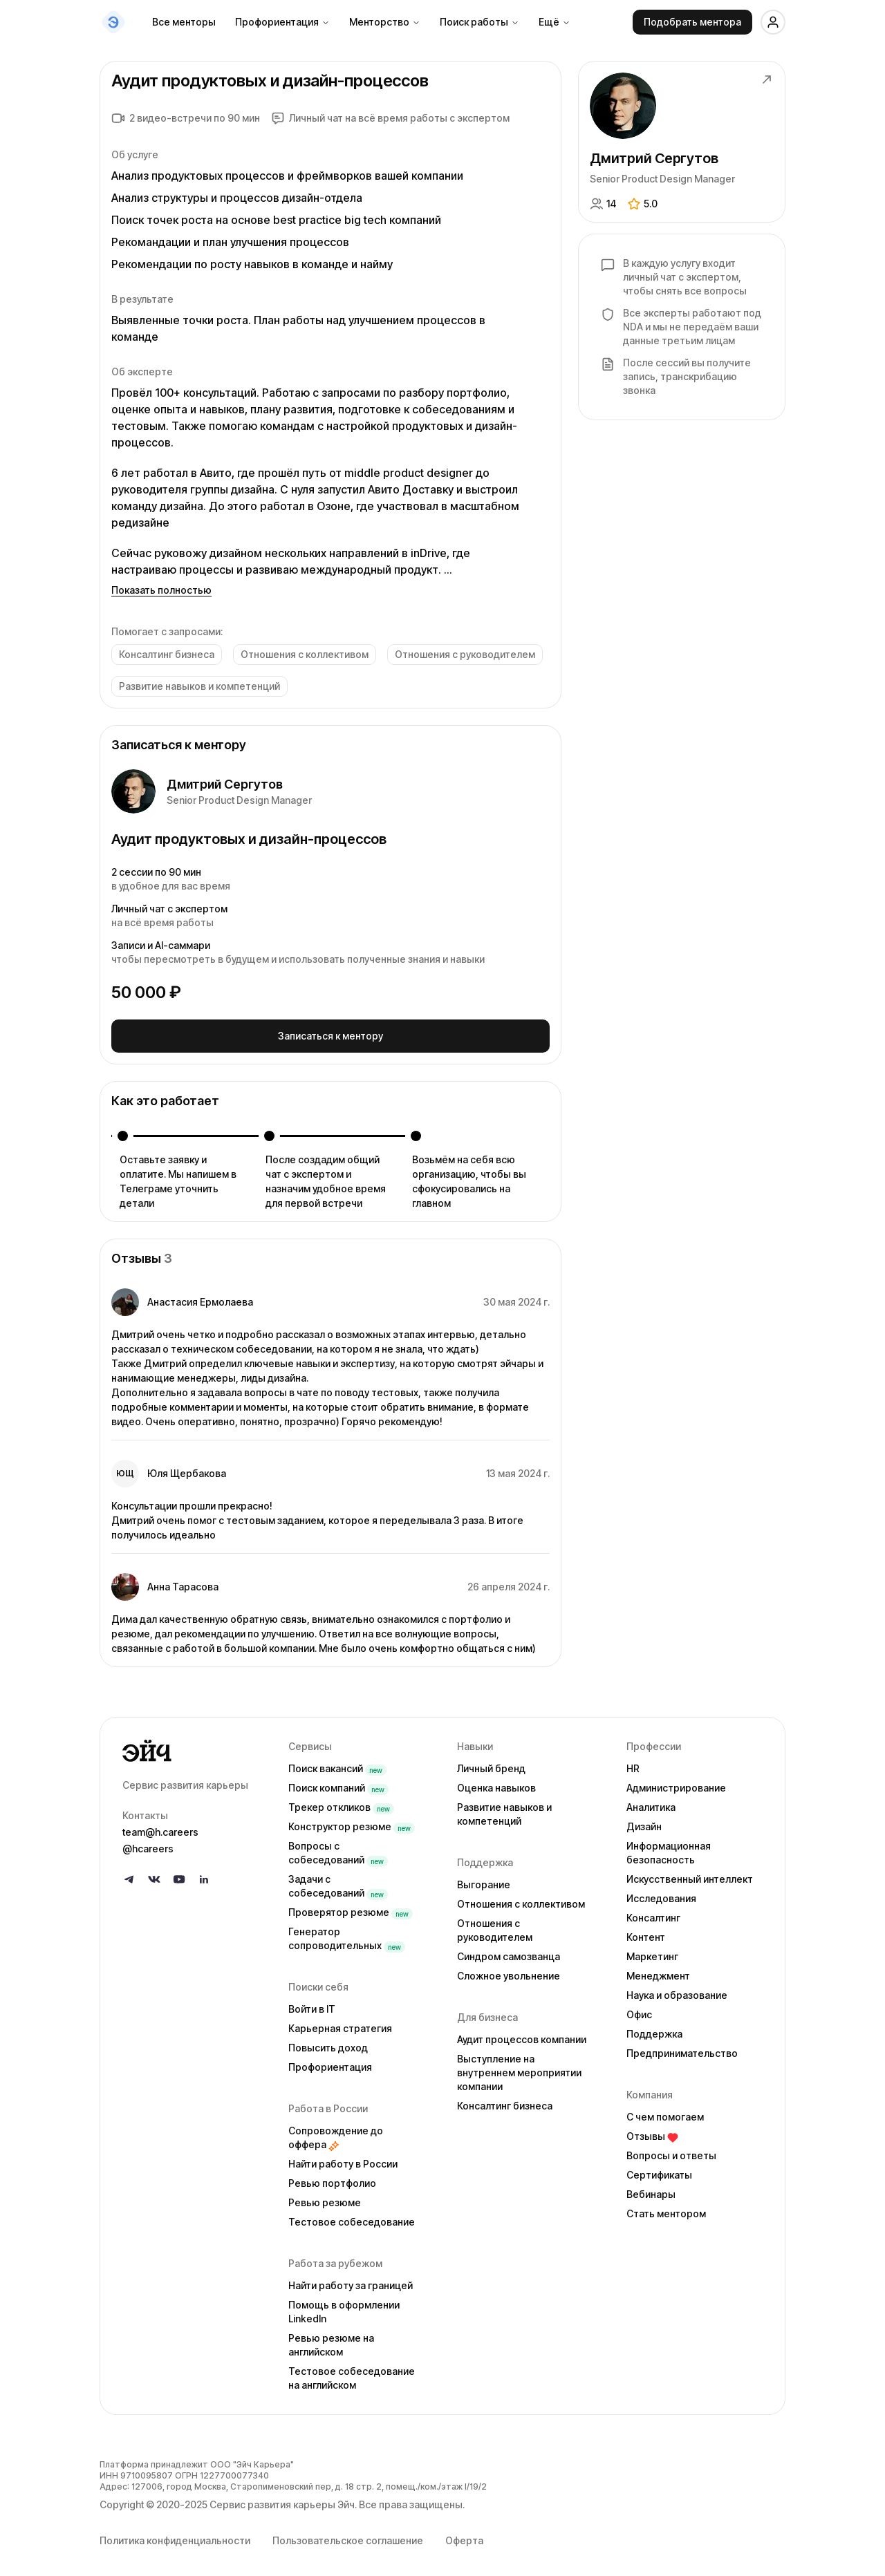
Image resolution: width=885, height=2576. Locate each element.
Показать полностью (161, 590)
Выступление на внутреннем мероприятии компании (519, 2067)
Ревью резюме (324, 2197)
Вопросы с (338, 1848)
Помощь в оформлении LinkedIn (344, 2307)
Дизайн (644, 1821)
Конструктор (351, 1821)
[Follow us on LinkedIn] (204, 1874)
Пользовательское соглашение (347, 2535)
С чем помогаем (665, 2112)
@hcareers (148, 1844)
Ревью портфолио (332, 2178)
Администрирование (676, 1783)
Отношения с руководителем (494, 1925)
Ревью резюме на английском (331, 2340)
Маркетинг (652, 1951)
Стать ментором (666, 2209)
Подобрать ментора (692, 22)
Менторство (384, 22)
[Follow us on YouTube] (179, 1874)
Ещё (554, 22)
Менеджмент (658, 1971)
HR (633, 1763)
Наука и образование (676, 1990)
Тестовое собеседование (351, 2217)
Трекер (341, 1802)
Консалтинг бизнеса (504, 2101)
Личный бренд (491, 1763)
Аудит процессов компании (521, 2034)
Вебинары (651, 2189)
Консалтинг (653, 1913)
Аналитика (651, 1802)
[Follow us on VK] (154, 1874)
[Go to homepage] (194, 1746)
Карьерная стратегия (340, 2023)
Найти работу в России (343, 2159)
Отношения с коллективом (521, 1899)
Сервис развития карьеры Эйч (282, 2500)
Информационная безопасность (668, 1848)
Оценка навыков (496, 1783)
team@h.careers (160, 1827)
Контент (645, 1932)
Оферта (464, 2535)
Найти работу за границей (350, 2280)
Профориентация (282, 22)
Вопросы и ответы (671, 2150)
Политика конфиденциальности (175, 2535)
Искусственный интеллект (689, 1874)
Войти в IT (311, 2004)
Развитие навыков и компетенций (504, 1809)
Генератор (346, 1933)
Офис (639, 2009)
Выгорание (483, 1880)
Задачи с (338, 1881)
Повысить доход (328, 2043)
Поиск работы (479, 22)
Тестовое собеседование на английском (351, 2373)
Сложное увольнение (508, 1971)
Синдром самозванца (508, 1951)
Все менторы (184, 22)
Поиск (337, 1763)
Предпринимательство (682, 2048)
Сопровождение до (335, 2132)
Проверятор (350, 1907)
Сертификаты (659, 2170)
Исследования (661, 1893)
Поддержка (654, 2029)
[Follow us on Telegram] (129, 1874)
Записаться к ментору (330, 1033)
